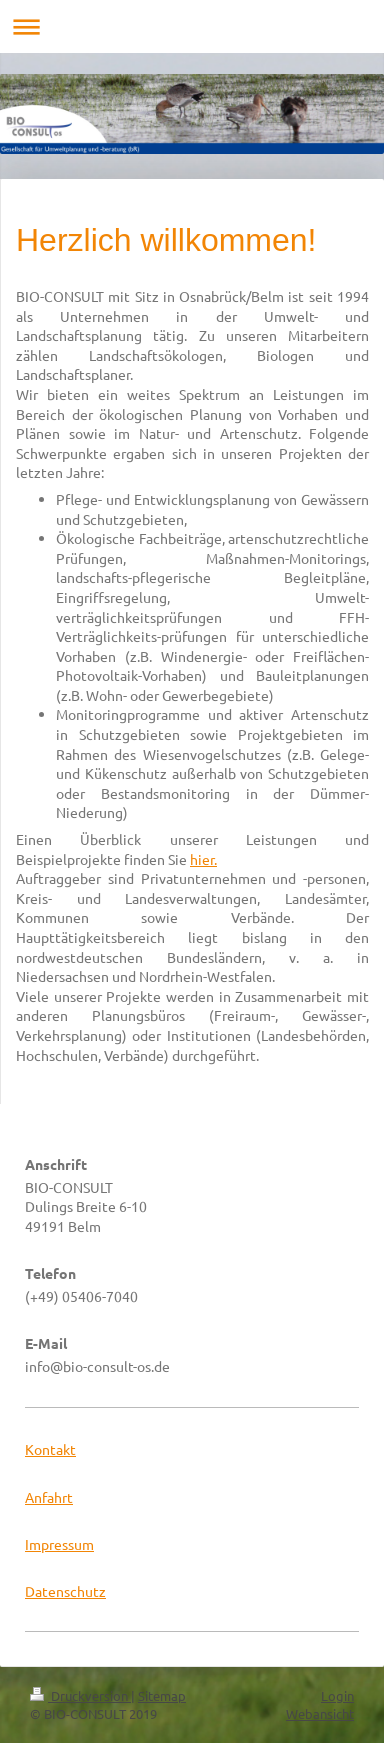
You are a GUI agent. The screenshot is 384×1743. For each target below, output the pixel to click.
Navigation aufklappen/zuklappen (192, 26)
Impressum (59, 1544)
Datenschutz (65, 1591)
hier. (203, 859)
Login (337, 1695)
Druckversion (80, 1695)
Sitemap (162, 1695)
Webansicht (320, 1713)
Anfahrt (49, 1497)
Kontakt (50, 1449)
